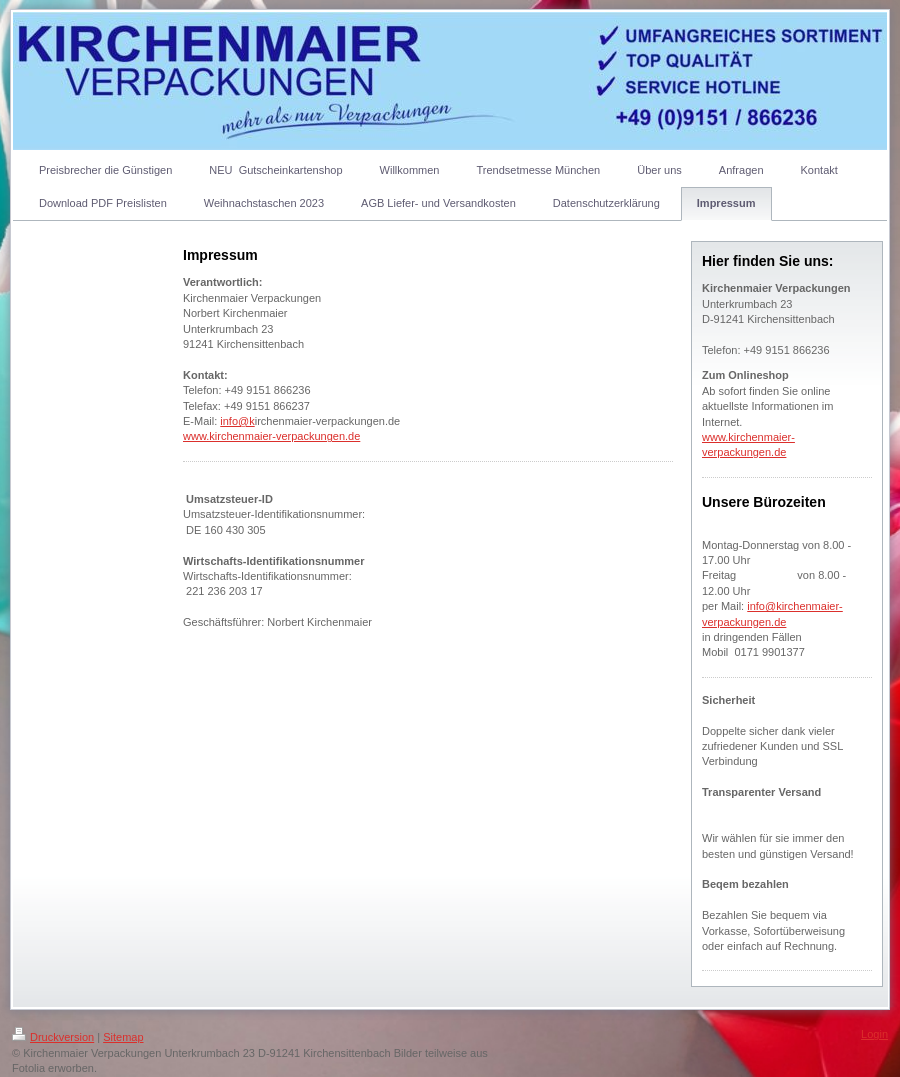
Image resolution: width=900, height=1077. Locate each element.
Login (874, 1034)
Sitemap (123, 1037)
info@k (237, 421)
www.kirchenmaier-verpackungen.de (271, 436)
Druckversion (53, 1037)
